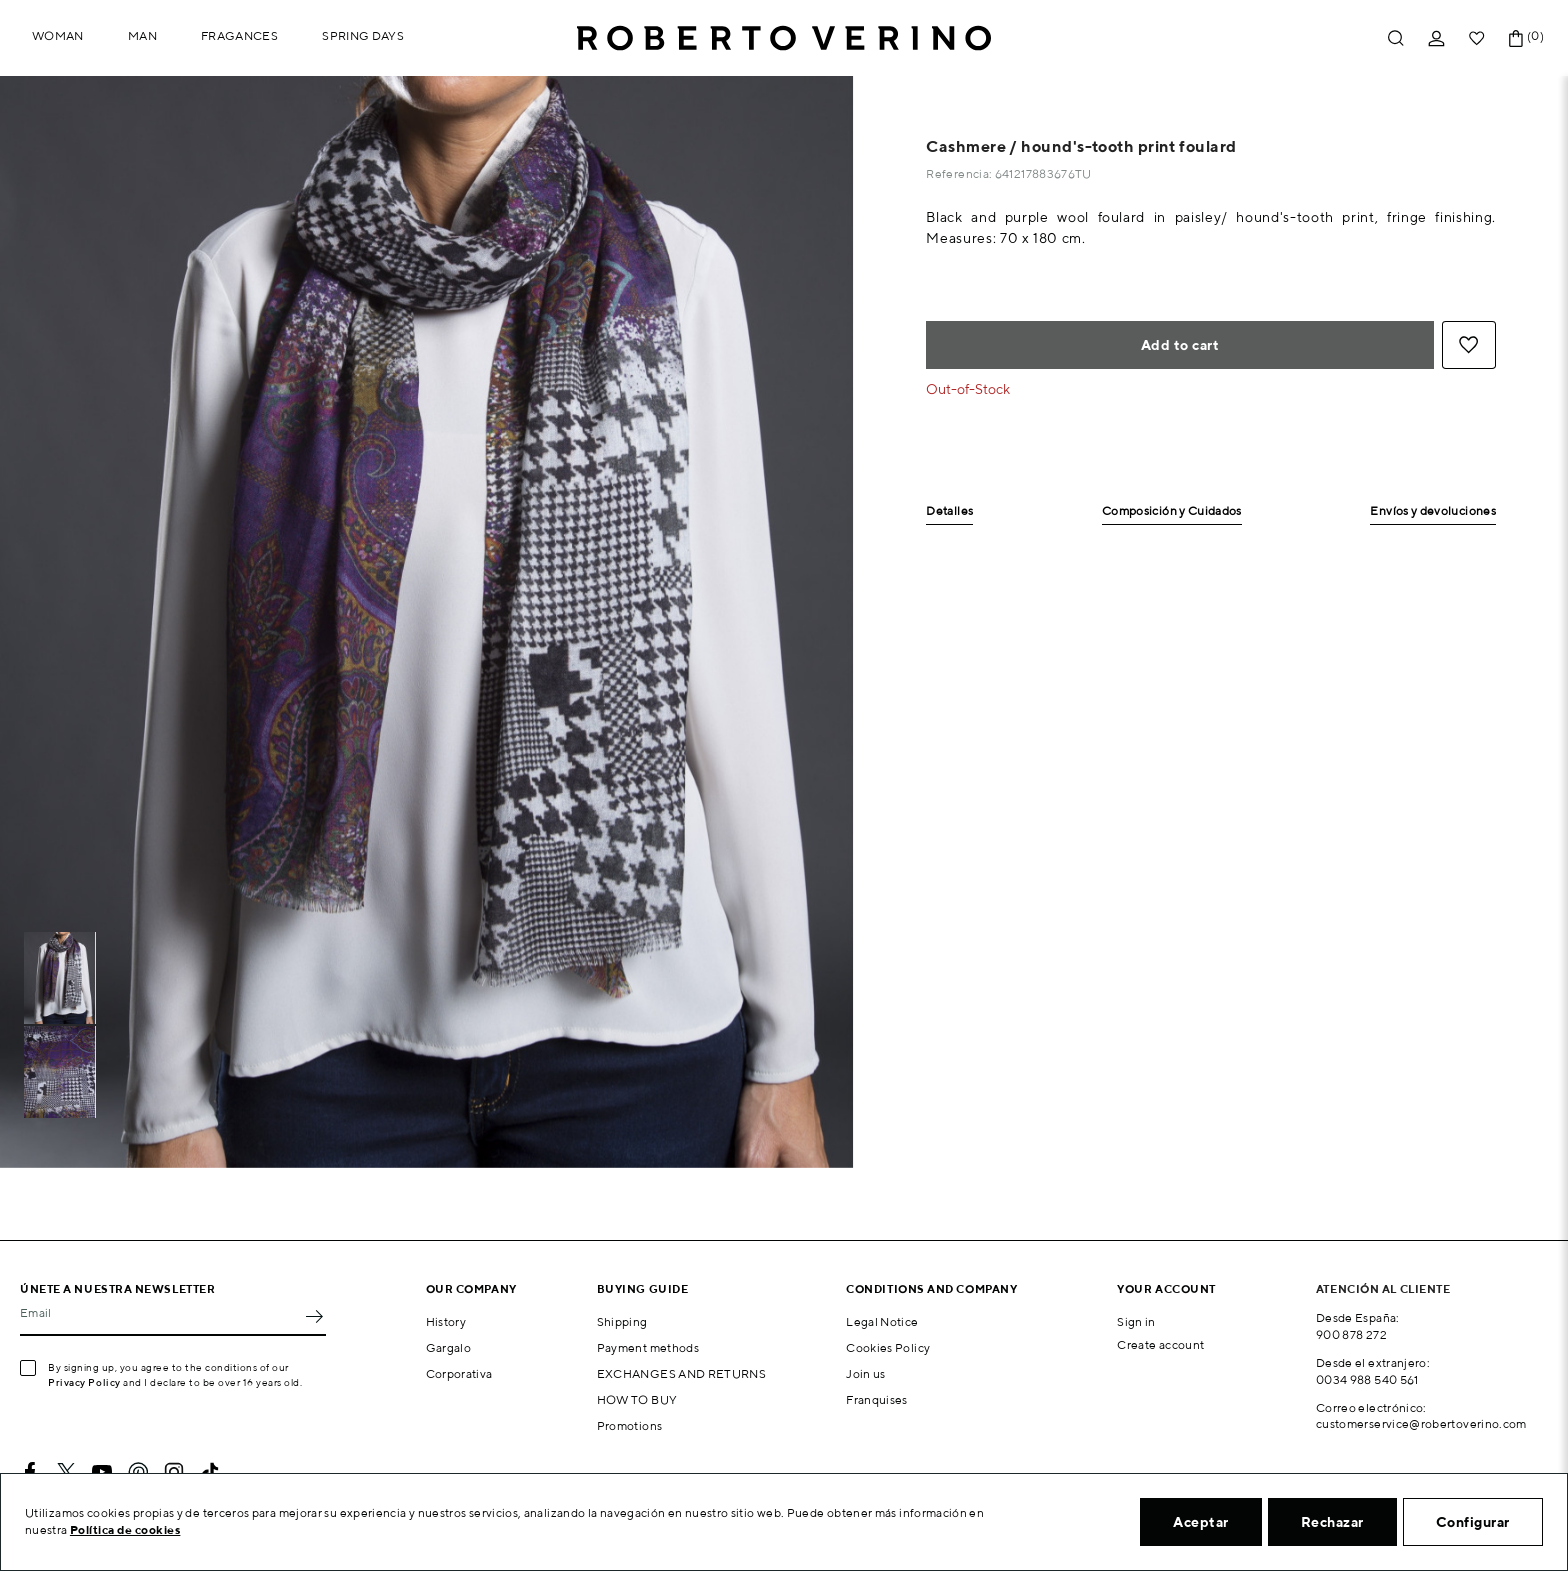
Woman (58, 35)
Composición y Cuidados (1172, 511)
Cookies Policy (888, 1347)
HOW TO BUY (637, 1399)
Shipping (622, 1321)
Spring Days (363, 35)
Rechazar (1332, 1522)
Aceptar (1201, 1522)
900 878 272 (1351, 1334)
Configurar (1473, 1522)
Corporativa (459, 1373)
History (446, 1321)
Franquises (877, 1399)
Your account (1166, 1288)
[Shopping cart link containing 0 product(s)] (1516, 38)
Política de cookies (125, 1529)
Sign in (1136, 1321)
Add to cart (1180, 345)
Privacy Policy (84, 1382)
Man (142, 35)
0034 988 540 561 (1367, 1379)
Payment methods (648, 1347)
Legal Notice (882, 1321)
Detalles (949, 511)
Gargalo (449, 1347)
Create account (1160, 1344)
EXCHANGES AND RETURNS (682, 1373)
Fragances (239, 35)
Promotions (630, 1425)
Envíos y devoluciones (1433, 511)
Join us (866, 1373)
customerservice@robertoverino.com (1421, 1423)
